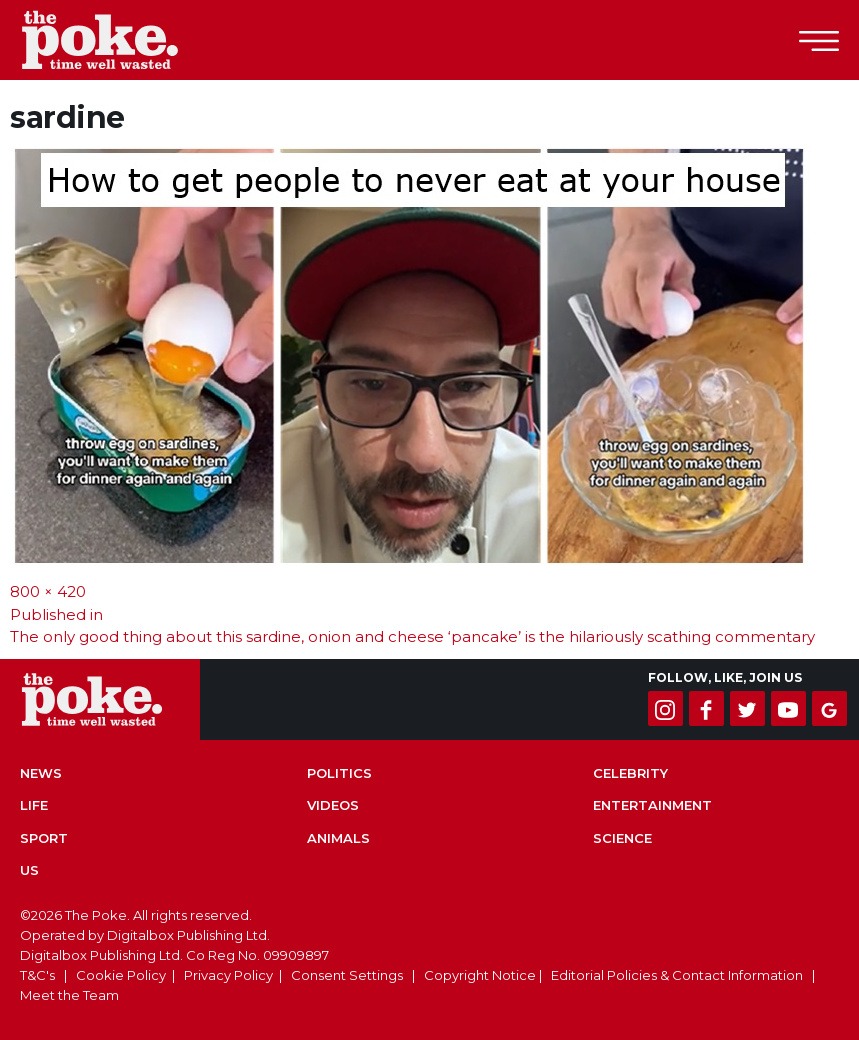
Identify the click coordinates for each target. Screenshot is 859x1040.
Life (34, 805)
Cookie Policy (121, 975)
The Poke (125, 40)
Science (622, 838)
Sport (44, 838)
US (29, 870)
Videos (333, 805)
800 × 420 (48, 591)
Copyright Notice (480, 975)
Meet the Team (69, 995)
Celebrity (630, 773)
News (41, 773)
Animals (338, 838)
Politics (339, 773)
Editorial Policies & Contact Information (677, 975)
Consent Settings (347, 975)
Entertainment (652, 805)
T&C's (37, 975)
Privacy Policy (228, 975)
